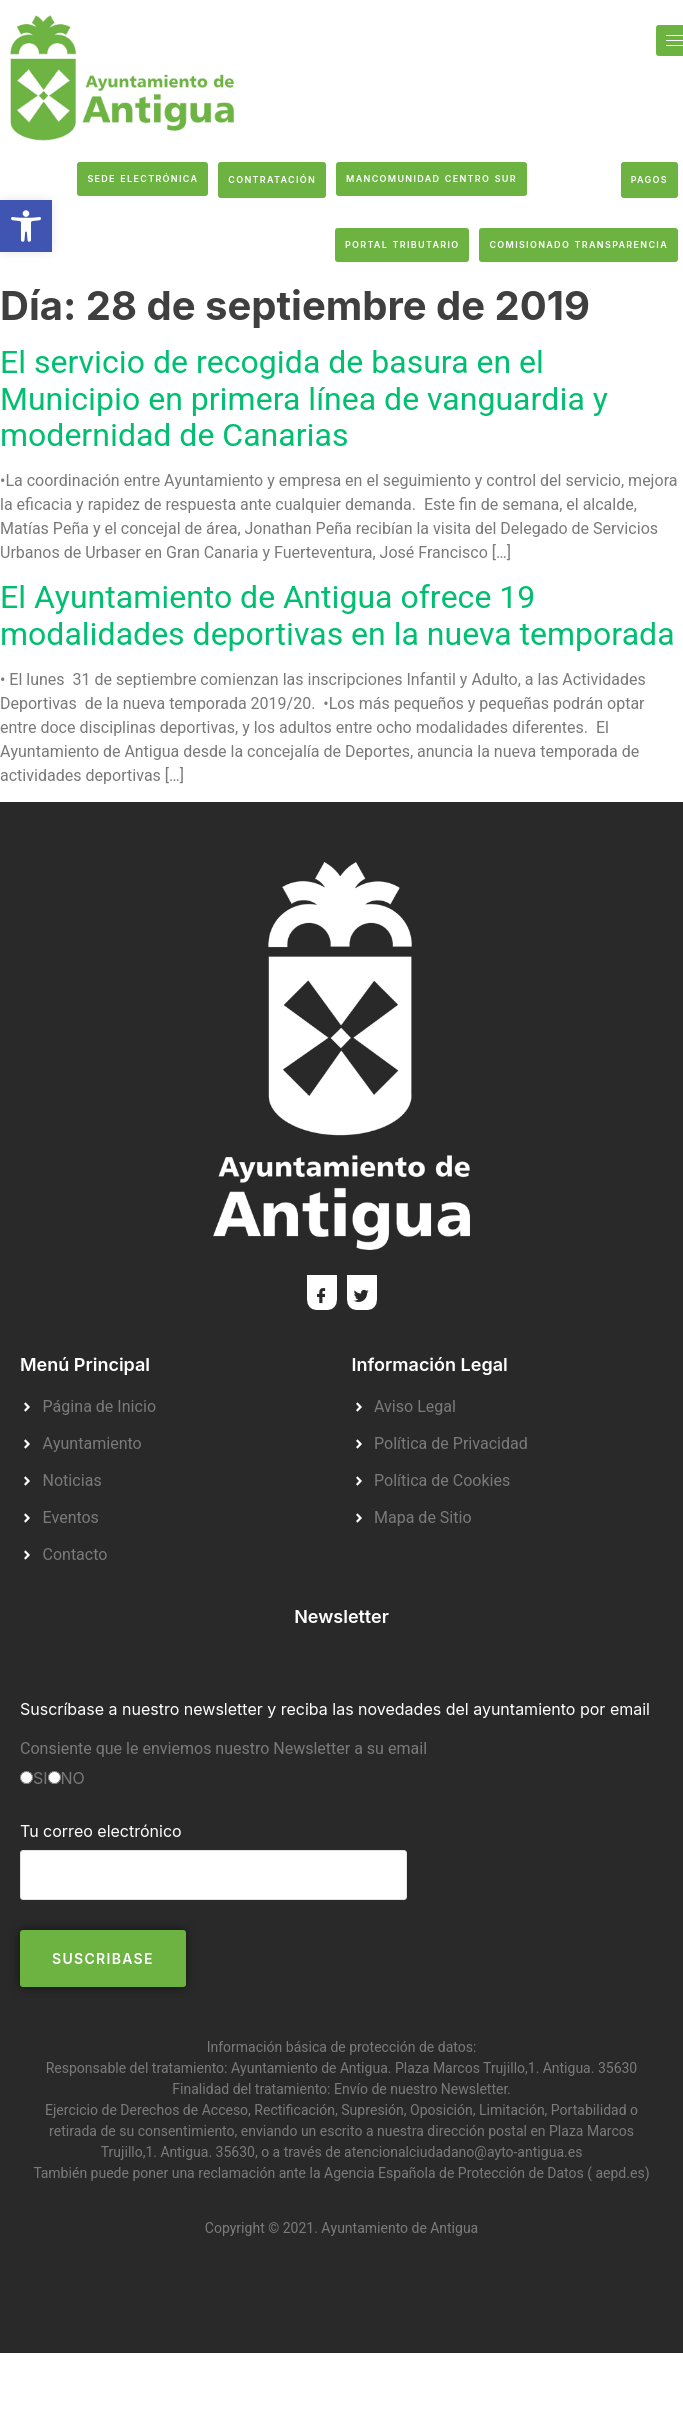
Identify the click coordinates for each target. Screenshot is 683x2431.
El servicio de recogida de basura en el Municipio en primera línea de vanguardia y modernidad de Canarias (304, 398)
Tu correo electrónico (213, 1852)
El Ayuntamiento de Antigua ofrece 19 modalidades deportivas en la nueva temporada (337, 615)
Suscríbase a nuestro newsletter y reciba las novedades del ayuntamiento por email (335, 1709)
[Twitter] (362, 1292)
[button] (26, 226)
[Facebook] (322, 1292)
